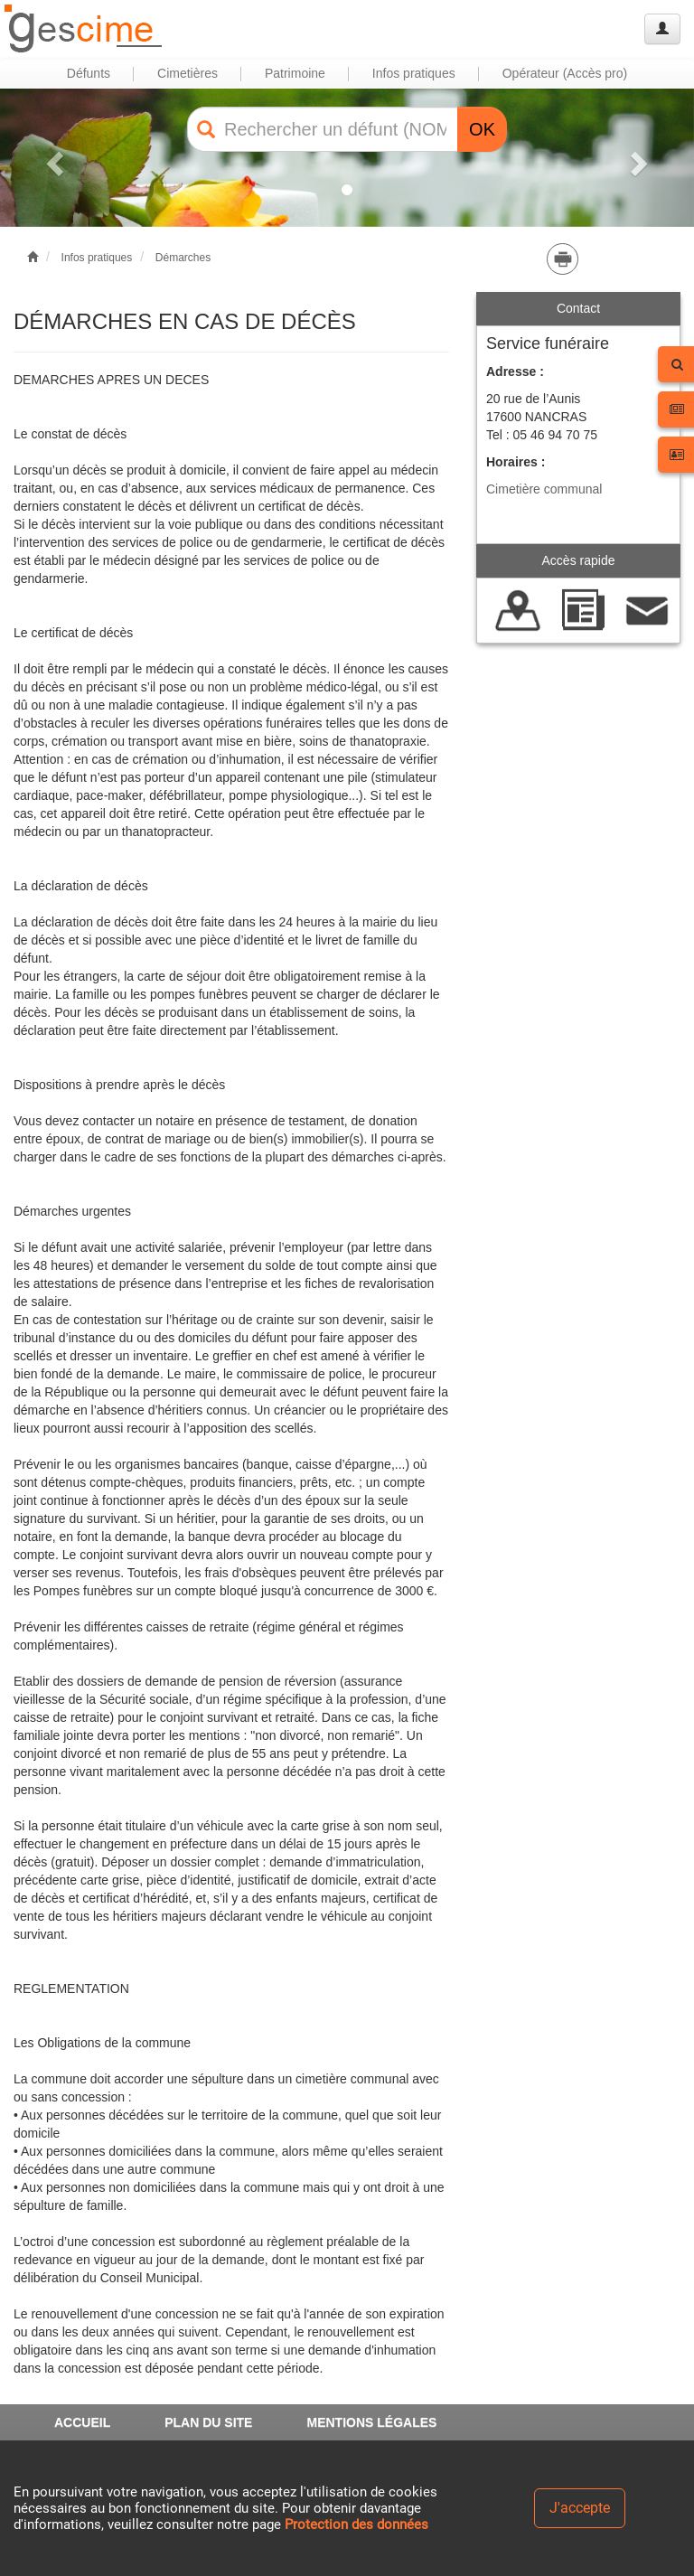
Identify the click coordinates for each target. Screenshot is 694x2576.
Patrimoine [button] (295, 73)
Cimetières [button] (187, 73)
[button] (52, 158)
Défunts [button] (88, 73)
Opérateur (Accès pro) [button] (565, 73)
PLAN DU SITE (208, 2422)
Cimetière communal (544, 489)
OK (482, 129)
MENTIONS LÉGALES (371, 2422)
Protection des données (356, 2524)
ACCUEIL (82, 2422)
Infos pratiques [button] (413, 73)
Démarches (183, 257)
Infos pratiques (97, 257)
